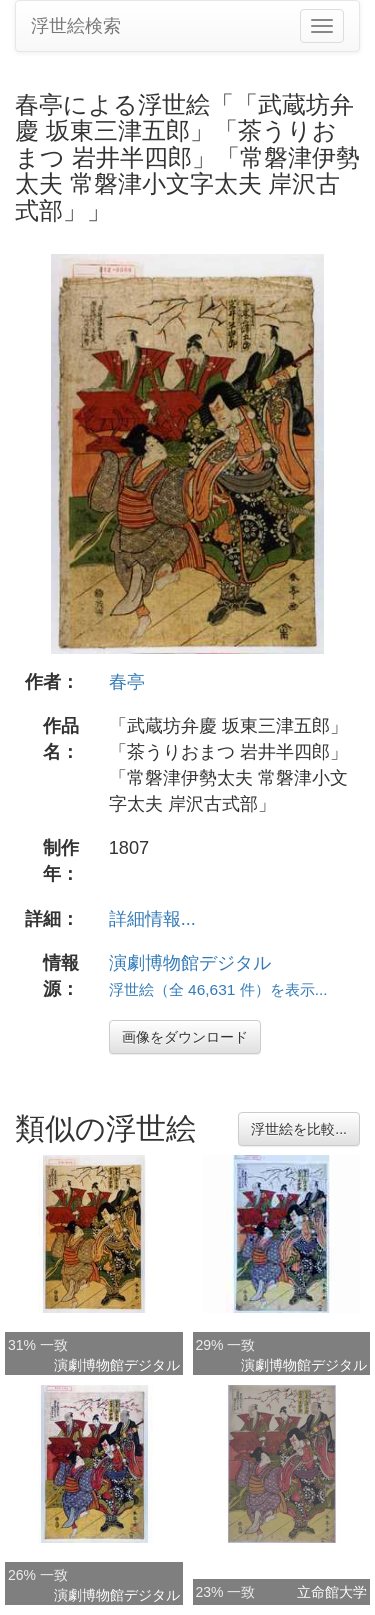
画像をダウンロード (185, 1037)
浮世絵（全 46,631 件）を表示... (218, 989)
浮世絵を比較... (299, 1129)
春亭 (127, 682)
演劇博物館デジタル (190, 963)
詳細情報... (152, 919)
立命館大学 (332, 1592)
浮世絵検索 (76, 26)
